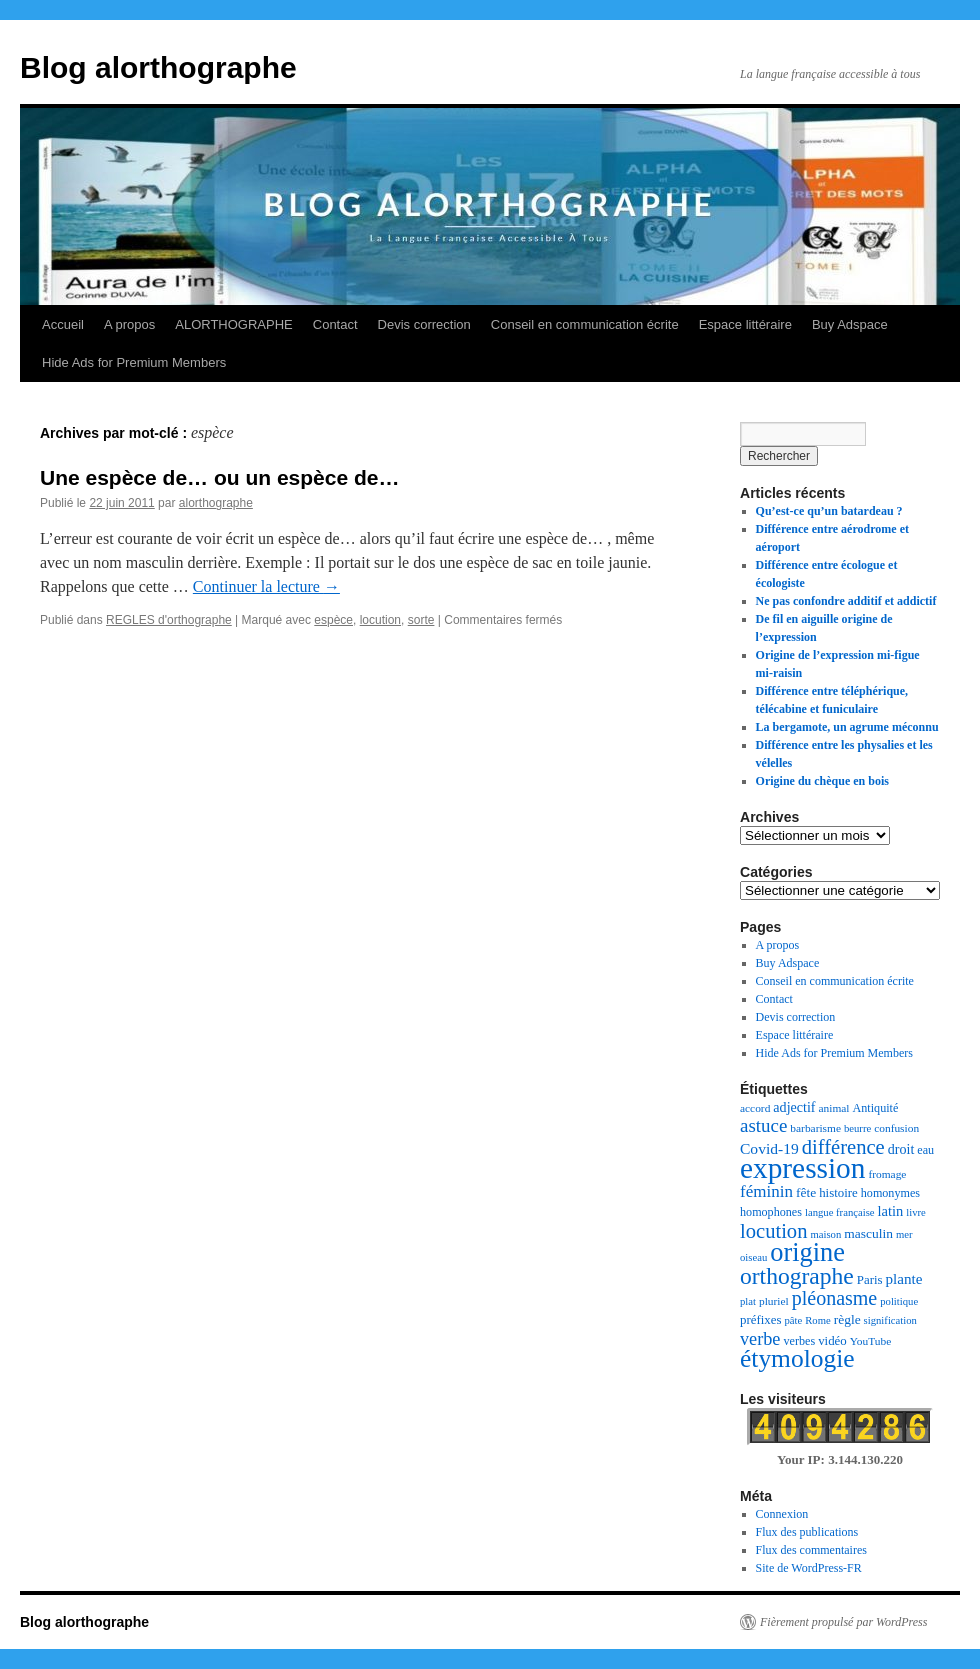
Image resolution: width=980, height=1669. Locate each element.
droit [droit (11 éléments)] (901, 1149)
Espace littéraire (745, 324)
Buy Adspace (850, 324)
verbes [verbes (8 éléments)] (799, 1341)
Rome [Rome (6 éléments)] (817, 1320)
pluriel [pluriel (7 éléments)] (774, 1301)
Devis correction (424, 324)
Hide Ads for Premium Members (134, 362)
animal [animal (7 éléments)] (834, 1108)
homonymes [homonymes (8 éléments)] (890, 1193)
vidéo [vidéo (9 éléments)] (832, 1341)
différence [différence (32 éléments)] (843, 1147)
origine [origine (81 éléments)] (807, 1252)
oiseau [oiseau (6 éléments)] (753, 1257)
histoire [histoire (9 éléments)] (838, 1193)
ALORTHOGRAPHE (234, 324)
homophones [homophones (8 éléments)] (771, 1212)
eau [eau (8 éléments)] (925, 1150)
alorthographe (216, 503)
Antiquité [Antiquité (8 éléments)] (876, 1108)
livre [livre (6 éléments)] (916, 1212)
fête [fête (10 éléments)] (806, 1192)
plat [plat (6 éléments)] (748, 1301)
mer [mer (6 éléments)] (904, 1234)
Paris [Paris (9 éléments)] (870, 1280)
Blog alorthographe (158, 67)
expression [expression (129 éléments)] (802, 1168)
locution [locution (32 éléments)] (773, 1231)
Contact (335, 324)
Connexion (782, 1514)
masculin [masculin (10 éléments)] (868, 1233)
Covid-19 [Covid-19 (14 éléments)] (769, 1148)
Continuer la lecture (266, 586)
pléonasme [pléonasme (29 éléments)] (835, 1298)
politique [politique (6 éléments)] (899, 1301)
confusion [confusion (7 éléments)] (896, 1128)
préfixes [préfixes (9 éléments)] (760, 1320)
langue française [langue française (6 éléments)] (840, 1212)
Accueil (63, 324)
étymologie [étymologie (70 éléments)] (797, 1358)
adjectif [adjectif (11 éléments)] (794, 1107)
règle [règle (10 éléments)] (847, 1319)
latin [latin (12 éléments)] (891, 1211)
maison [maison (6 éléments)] (825, 1234)
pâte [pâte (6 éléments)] (793, 1320)
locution (380, 620)
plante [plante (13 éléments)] (904, 1279)
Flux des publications (807, 1532)
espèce (333, 620)
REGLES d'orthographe (169, 620)
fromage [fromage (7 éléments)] (887, 1174)
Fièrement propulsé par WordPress (843, 1622)
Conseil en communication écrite (585, 324)
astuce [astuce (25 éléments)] (763, 1125)
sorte (421, 620)
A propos (129, 324)
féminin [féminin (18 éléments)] (766, 1191)
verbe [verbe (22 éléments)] (760, 1339)
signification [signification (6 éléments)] (890, 1320)
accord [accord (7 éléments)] (755, 1108)
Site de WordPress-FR (809, 1568)
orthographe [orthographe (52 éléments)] (797, 1276)
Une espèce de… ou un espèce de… (219, 477)
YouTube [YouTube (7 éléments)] (870, 1341)
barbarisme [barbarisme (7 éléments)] (815, 1128)
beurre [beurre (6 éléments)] (857, 1128)
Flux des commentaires (811, 1550)
